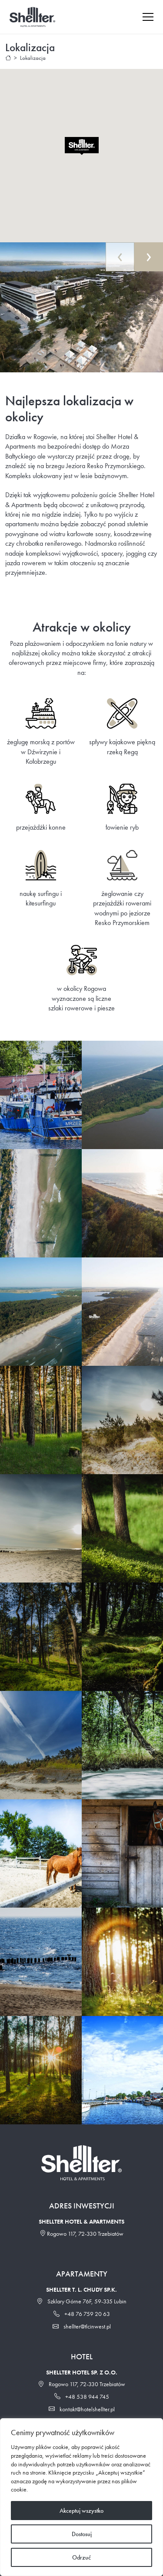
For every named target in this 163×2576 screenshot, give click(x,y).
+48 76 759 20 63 (81, 2314)
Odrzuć (81, 2557)
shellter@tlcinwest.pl (82, 2326)
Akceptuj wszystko (81, 2510)
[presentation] (120, 256)
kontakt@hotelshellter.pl (82, 2409)
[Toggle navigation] (152, 16)
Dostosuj (82, 2534)
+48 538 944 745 (81, 2396)
